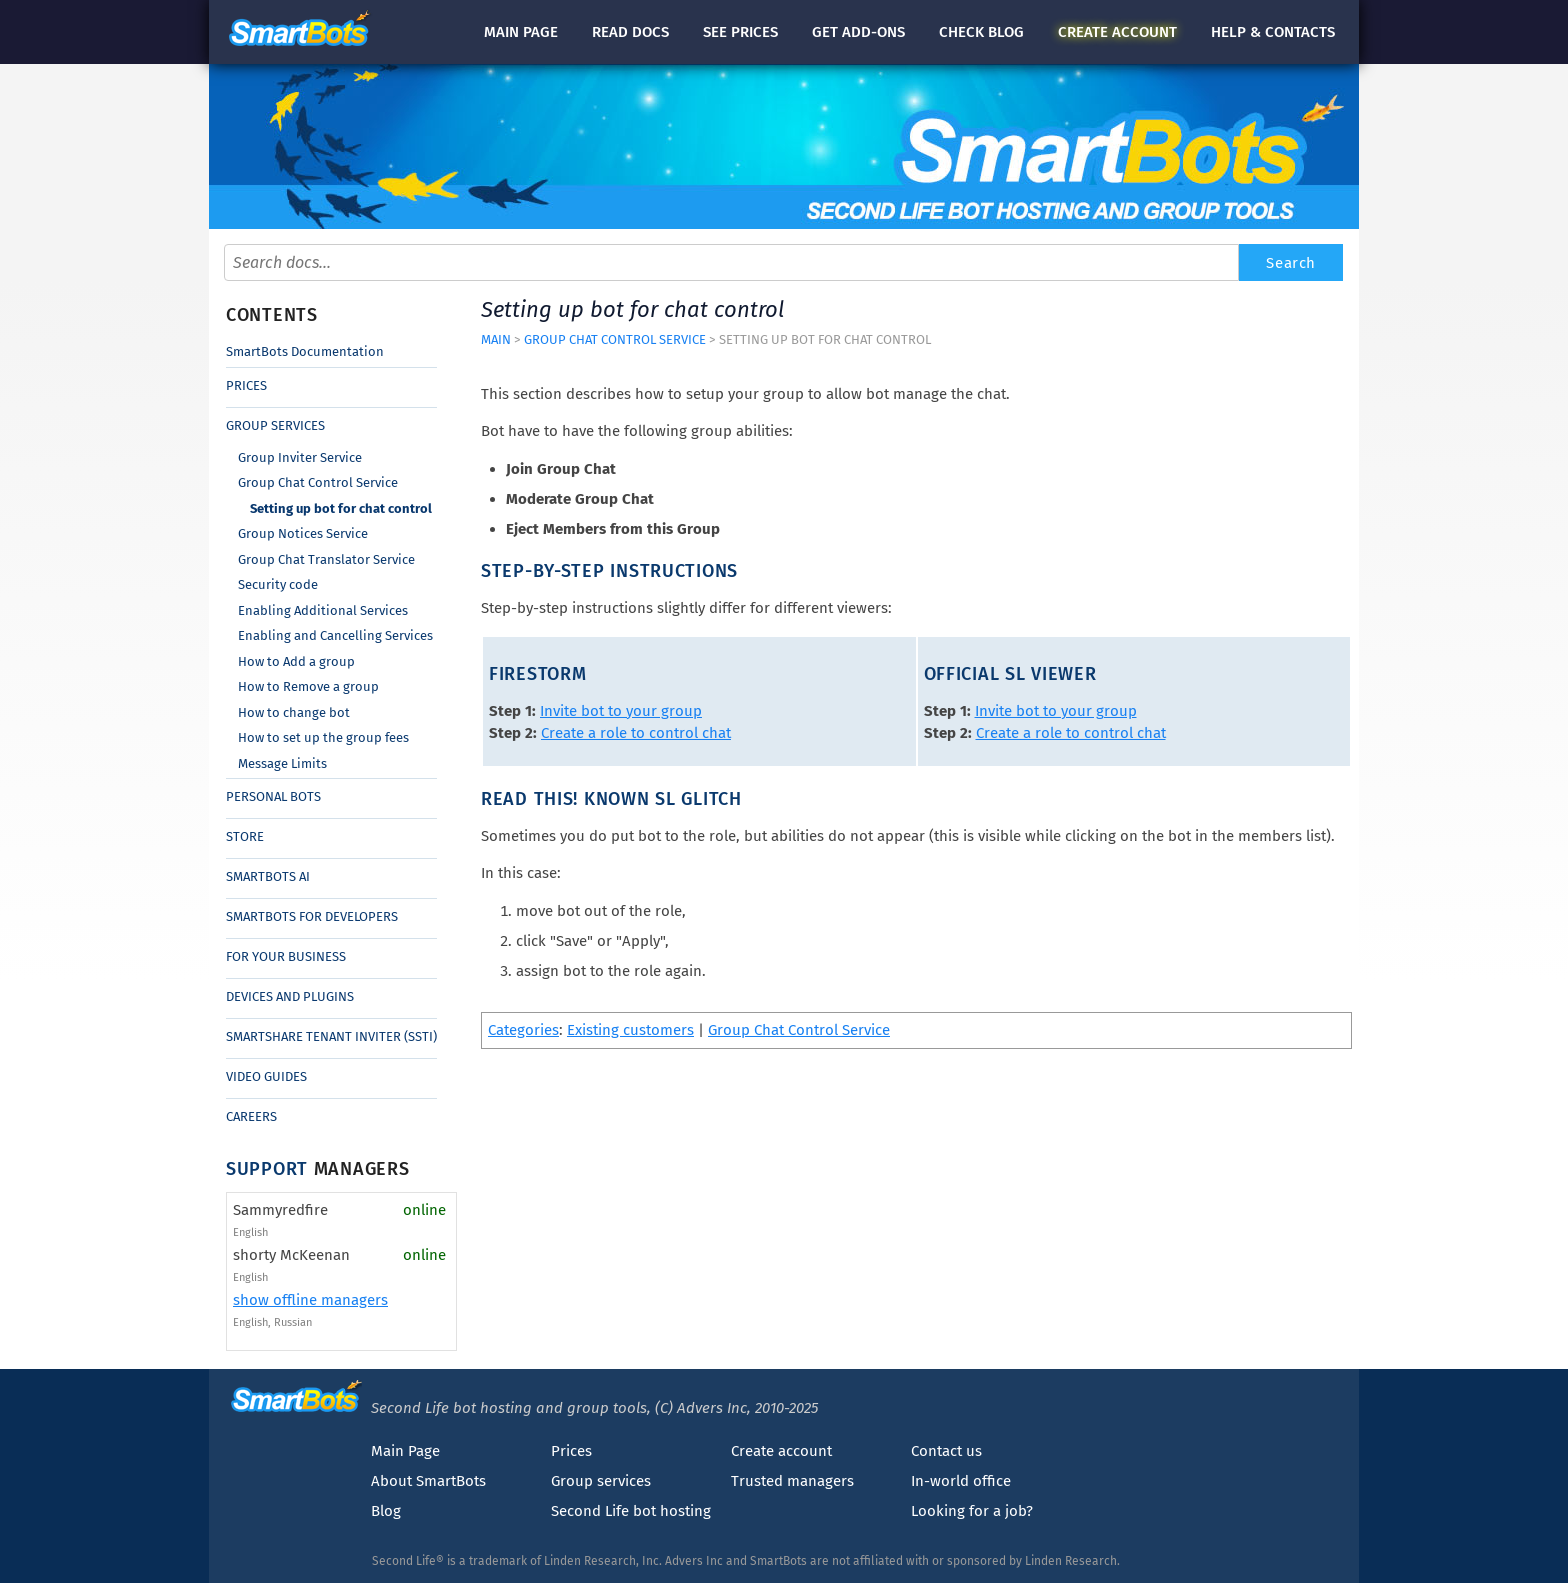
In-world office (961, 1481)
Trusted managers (792, 1481)
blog (981, 32)
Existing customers (630, 1030)
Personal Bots (273, 796)
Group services (601, 1481)
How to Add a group (296, 661)
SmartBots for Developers (312, 916)
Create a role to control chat (636, 733)
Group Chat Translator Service (326, 559)
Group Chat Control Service (318, 482)
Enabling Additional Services (323, 610)
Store (245, 836)
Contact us (946, 1451)
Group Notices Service (303, 533)
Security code (278, 584)
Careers (251, 1116)
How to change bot (294, 712)
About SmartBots (428, 1481)
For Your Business (286, 956)
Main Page (405, 1451)
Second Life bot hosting (631, 1511)
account (1117, 32)
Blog (386, 1511)
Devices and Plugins (290, 996)
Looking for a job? (972, 1511)
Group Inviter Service (300, 457)
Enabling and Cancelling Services (335, 635)
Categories (523, 1030)
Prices (246, 385)
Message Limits (282, 763)
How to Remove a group (308, 686)
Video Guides (266, 1076)
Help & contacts (1273, 32)
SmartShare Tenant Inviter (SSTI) (331, 1036)
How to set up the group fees (323, 737)
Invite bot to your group (621, 711)
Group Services (275, 425)
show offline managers (310, 1300)
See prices (740, 32)
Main (521, 32)
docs (630, 32)
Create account (781, 1451)
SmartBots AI (268, 876)
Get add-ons (858, 32)
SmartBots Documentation (305, 351)
